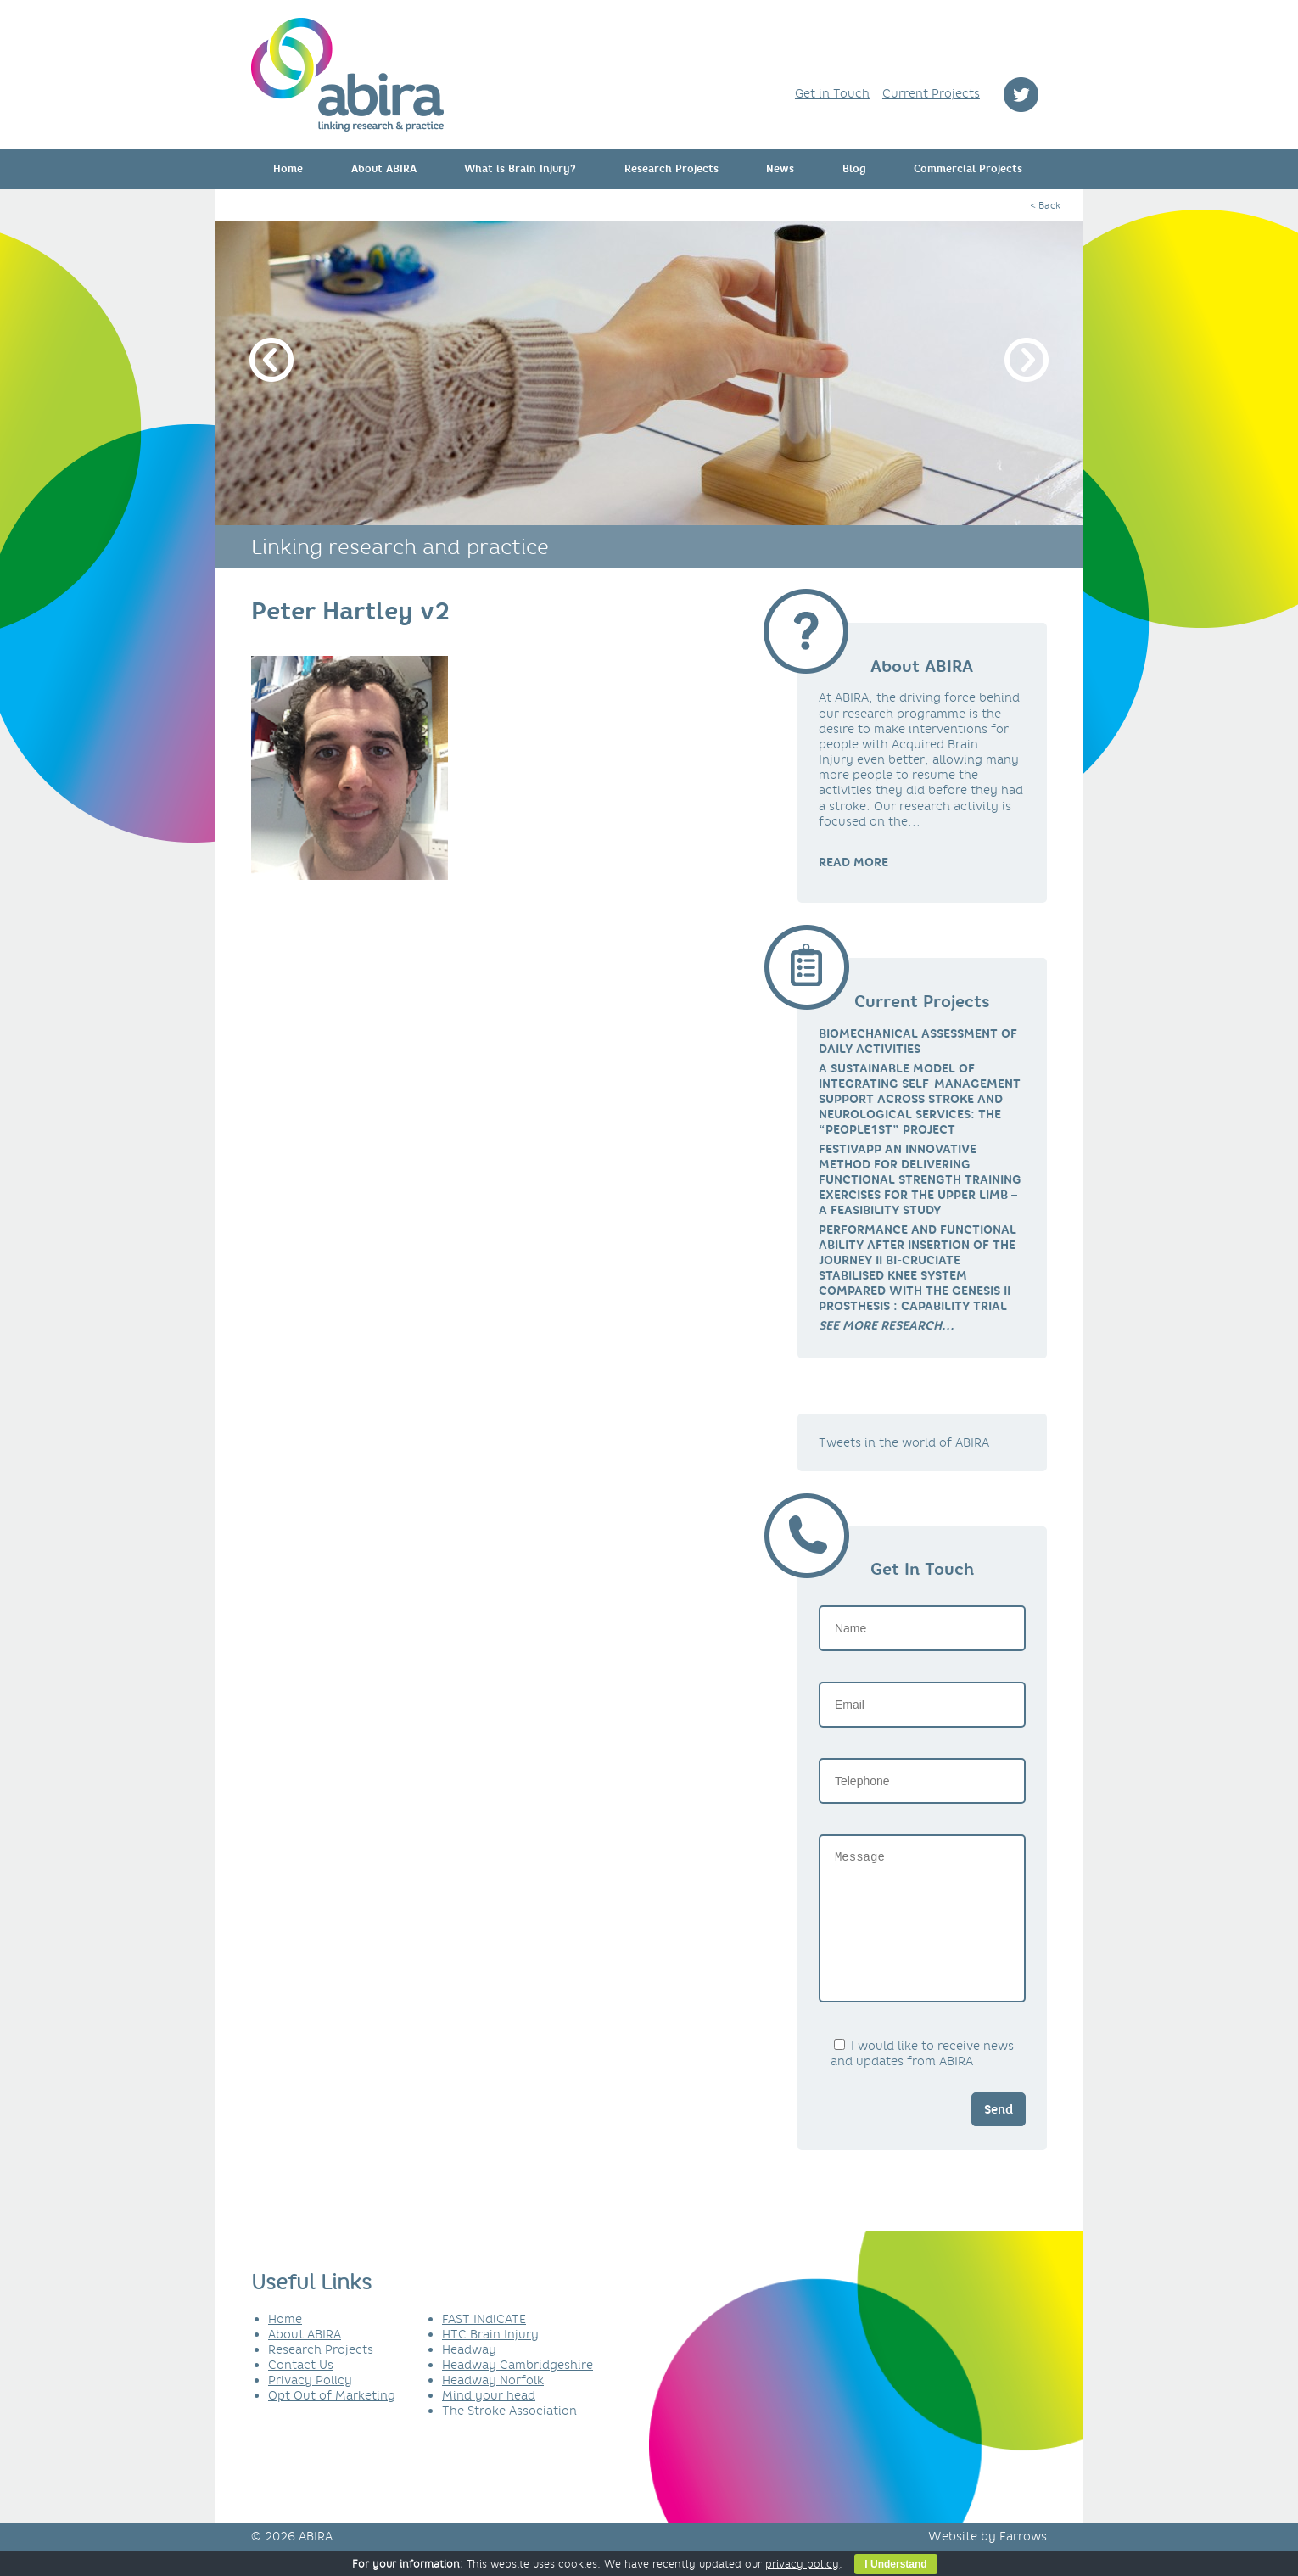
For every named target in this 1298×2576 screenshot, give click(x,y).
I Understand (895, 2564)
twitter (1021, 94)
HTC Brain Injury (490, 2359)
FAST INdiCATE (484, 2344)
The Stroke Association (509, 2436)
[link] (886, 1325)
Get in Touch (832, 93)
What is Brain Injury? (520, 169)
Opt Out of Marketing (331, 2420)
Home (288, 169)
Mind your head (488, 2420)
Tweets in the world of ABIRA (904, 1442)
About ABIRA (384, 169)
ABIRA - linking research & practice (347, 75)
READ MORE (853, 862)
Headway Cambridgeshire (517, 2390)
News (780, 169)
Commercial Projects (968, 169)
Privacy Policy (310, 2405)
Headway (469, 2375)
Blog (854, 169)
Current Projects (931, 93)
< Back (1045, 205)
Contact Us (300, 2390)
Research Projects (671, 169)
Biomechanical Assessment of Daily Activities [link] (918, 1041)
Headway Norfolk (493, 2405)
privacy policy (802, 2563)
